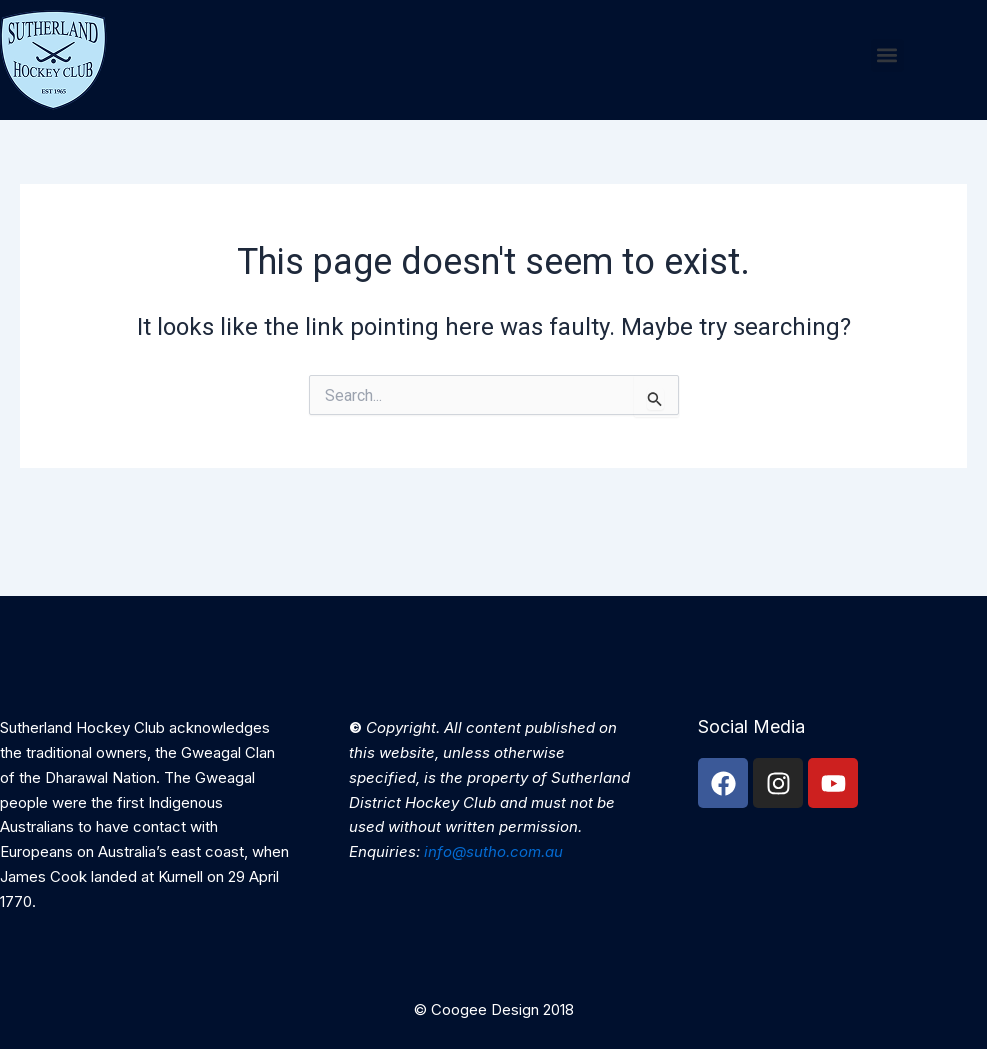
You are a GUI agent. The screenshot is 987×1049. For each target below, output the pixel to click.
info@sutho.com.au (493, 851)
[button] (887, 55)
